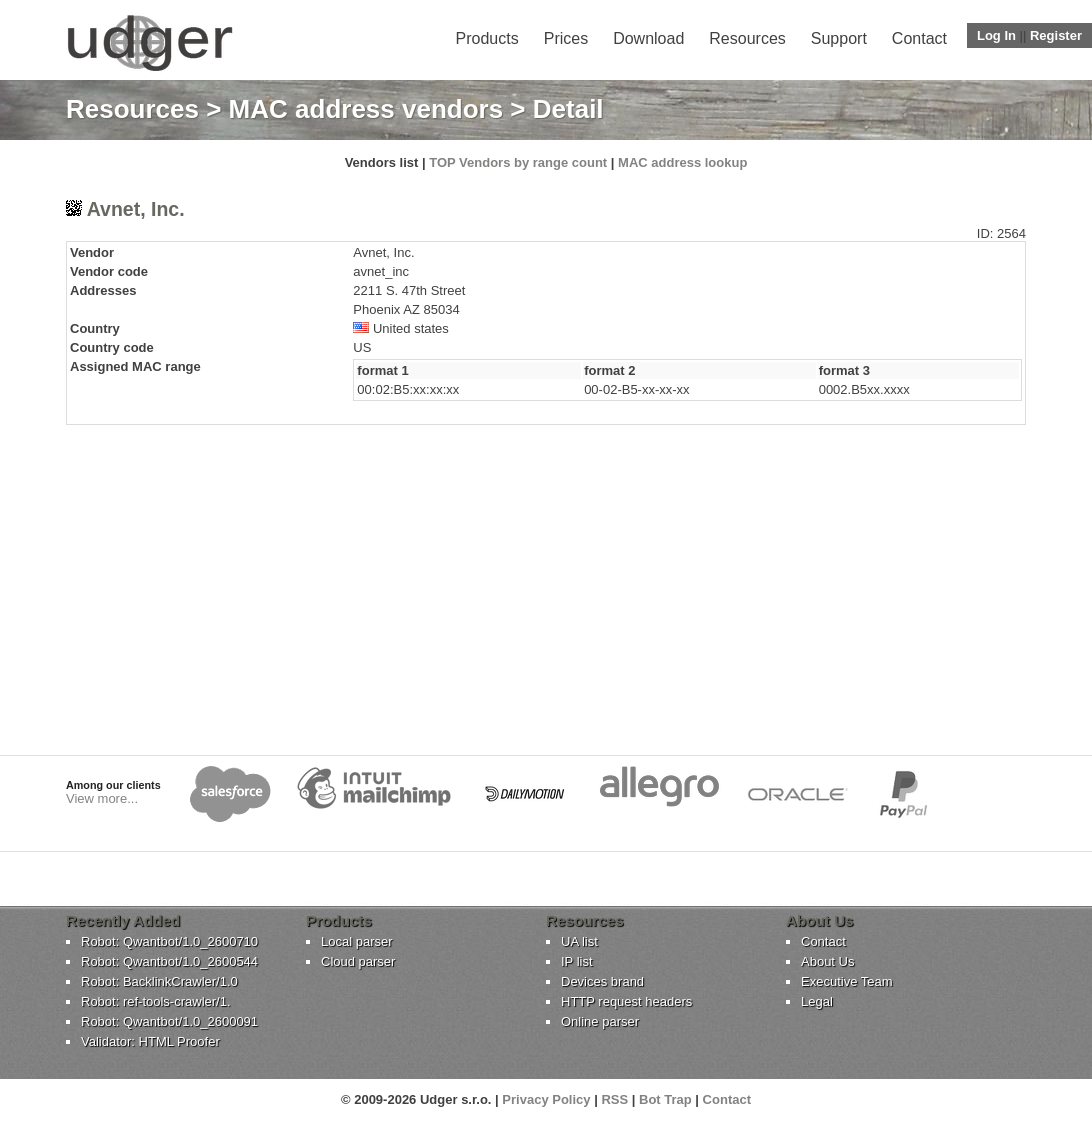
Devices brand (602, 981)
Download (648, 38)
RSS (614, 1099)
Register (1056, 35)
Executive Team (847, 981)
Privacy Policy (546, 1099)
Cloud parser (358, 961)
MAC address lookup (682, 162)
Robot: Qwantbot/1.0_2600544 (169, 961)
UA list (579, 941)
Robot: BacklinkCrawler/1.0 (159, 981)
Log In (996, 35)
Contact (919, 38)
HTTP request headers (626, 1001)
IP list (577, 961)
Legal (817, 1001)
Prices (566, 38)
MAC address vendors (366, 109)
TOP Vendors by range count (518, 162)
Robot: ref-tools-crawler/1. (156, 1001)
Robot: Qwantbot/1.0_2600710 (169, 941)
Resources (747, 38)
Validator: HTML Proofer (150, 1041)
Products (487, 38)
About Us (827, 961)
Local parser (357, 941)
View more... (102, 798)
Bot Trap (665, 1099)
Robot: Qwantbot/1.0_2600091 (169, 1021)
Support (839, 38)
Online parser (600, 1021)
